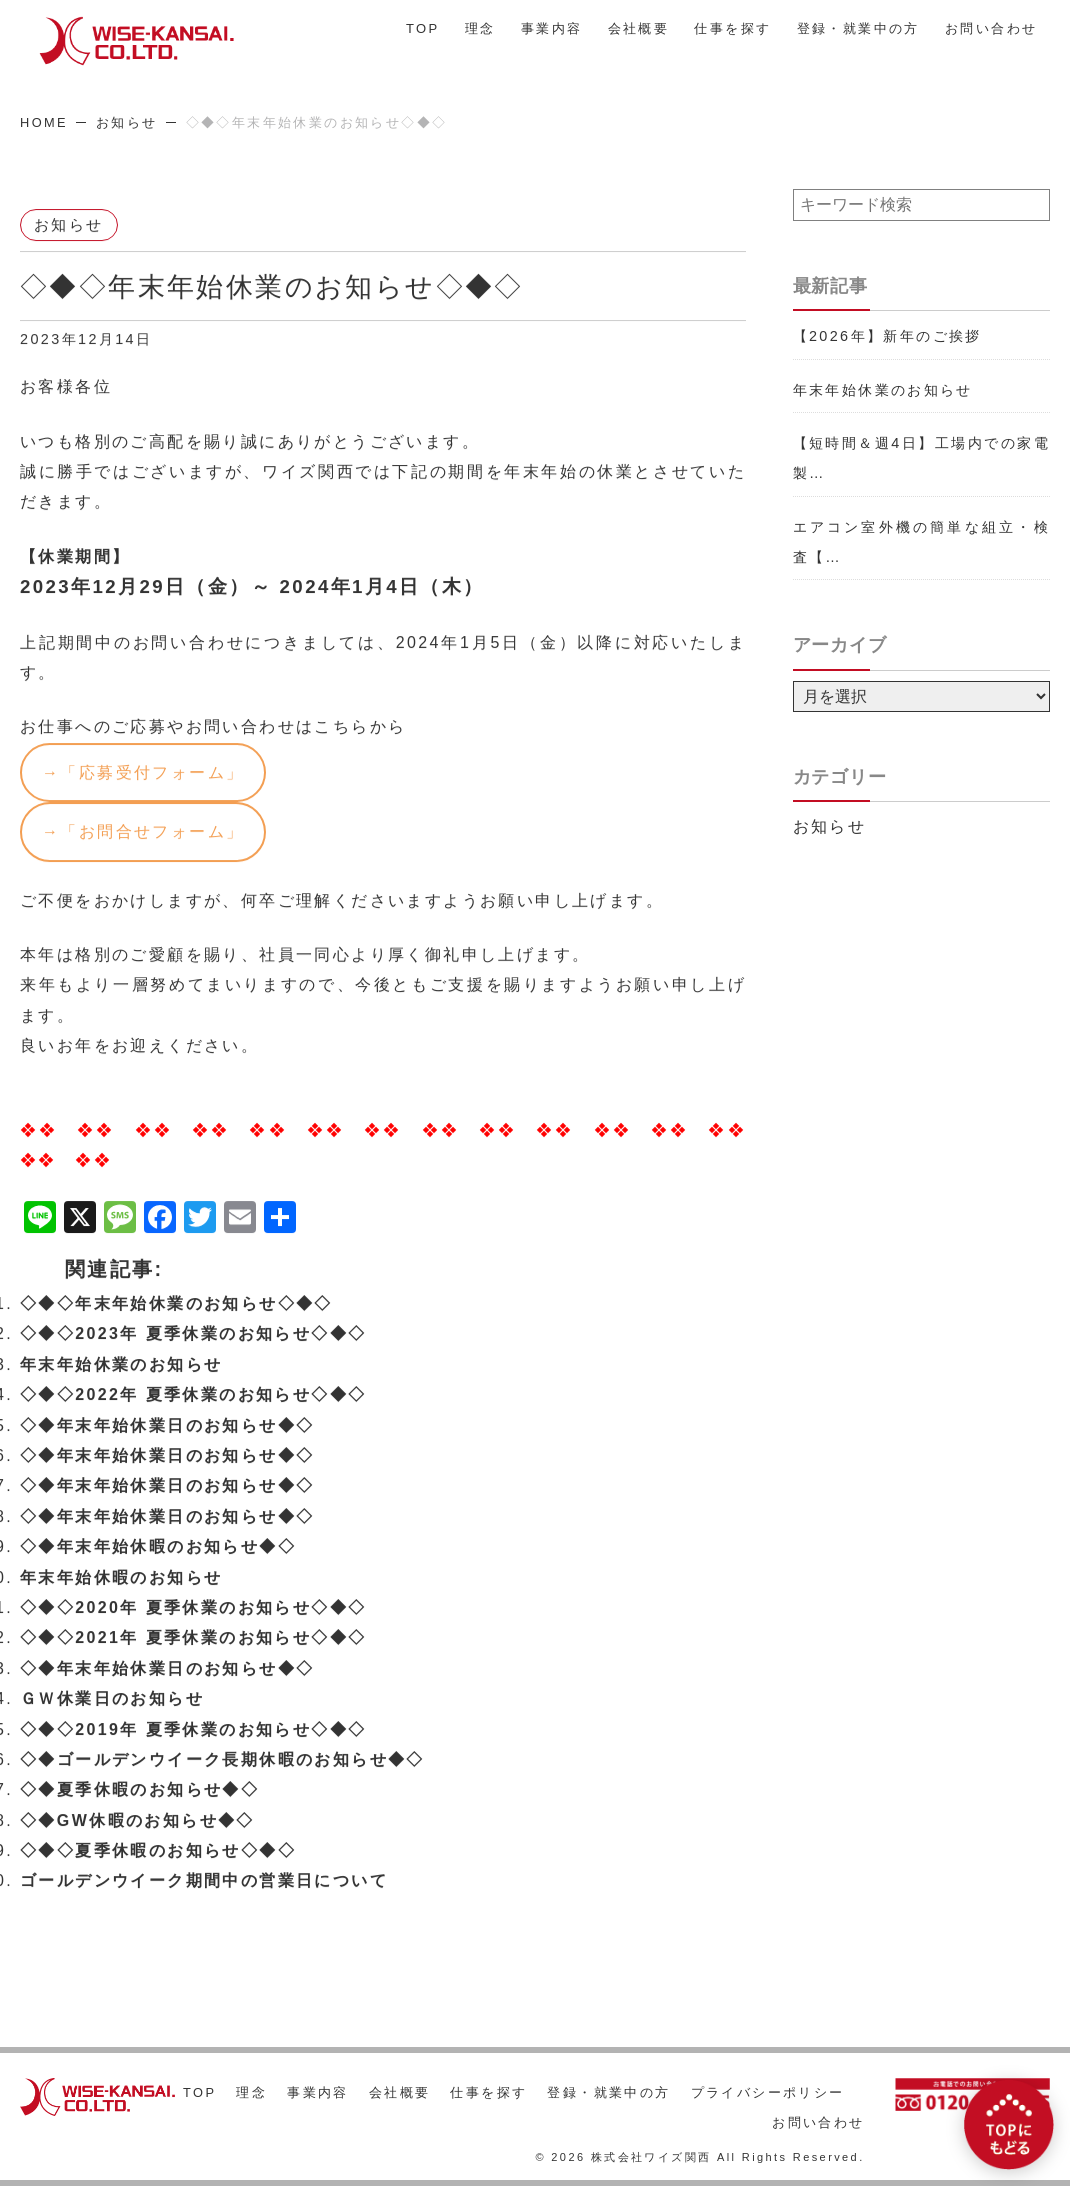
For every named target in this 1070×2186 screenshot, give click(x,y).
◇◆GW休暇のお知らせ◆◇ (137, 1822)
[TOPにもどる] (1009, 2125)
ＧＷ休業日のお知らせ (112, 1700)
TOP (423, 28)
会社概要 (639, 28)
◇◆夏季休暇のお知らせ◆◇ (139, 1791)
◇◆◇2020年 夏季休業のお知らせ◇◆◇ (193, 1609)
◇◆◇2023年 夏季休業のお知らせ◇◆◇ (193, 1335)
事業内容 (552, 28)
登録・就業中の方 (858, 28)
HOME (44, 122)
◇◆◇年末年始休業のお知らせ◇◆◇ (176, 1305)
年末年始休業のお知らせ (121, 1366)
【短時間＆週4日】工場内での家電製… (922, 458)
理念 (480, 28)
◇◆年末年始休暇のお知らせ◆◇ (158, 1548)
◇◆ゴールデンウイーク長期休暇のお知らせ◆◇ (222, 1761)
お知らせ (127, 122)
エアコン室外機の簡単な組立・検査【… (922, 542)
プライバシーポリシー (768, 2092)
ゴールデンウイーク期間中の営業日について (204, 1882)
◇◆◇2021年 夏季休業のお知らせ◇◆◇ (193, 1639)
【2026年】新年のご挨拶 (887, 336)
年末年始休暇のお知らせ (121, 1578)
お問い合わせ (991, 28)
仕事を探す (732, 28)
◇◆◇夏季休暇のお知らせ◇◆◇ (158, 1852)
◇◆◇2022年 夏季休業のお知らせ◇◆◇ (193, 1396)
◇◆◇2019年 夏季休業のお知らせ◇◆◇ (193, 1730)
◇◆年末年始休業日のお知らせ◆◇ (167, 1426)
